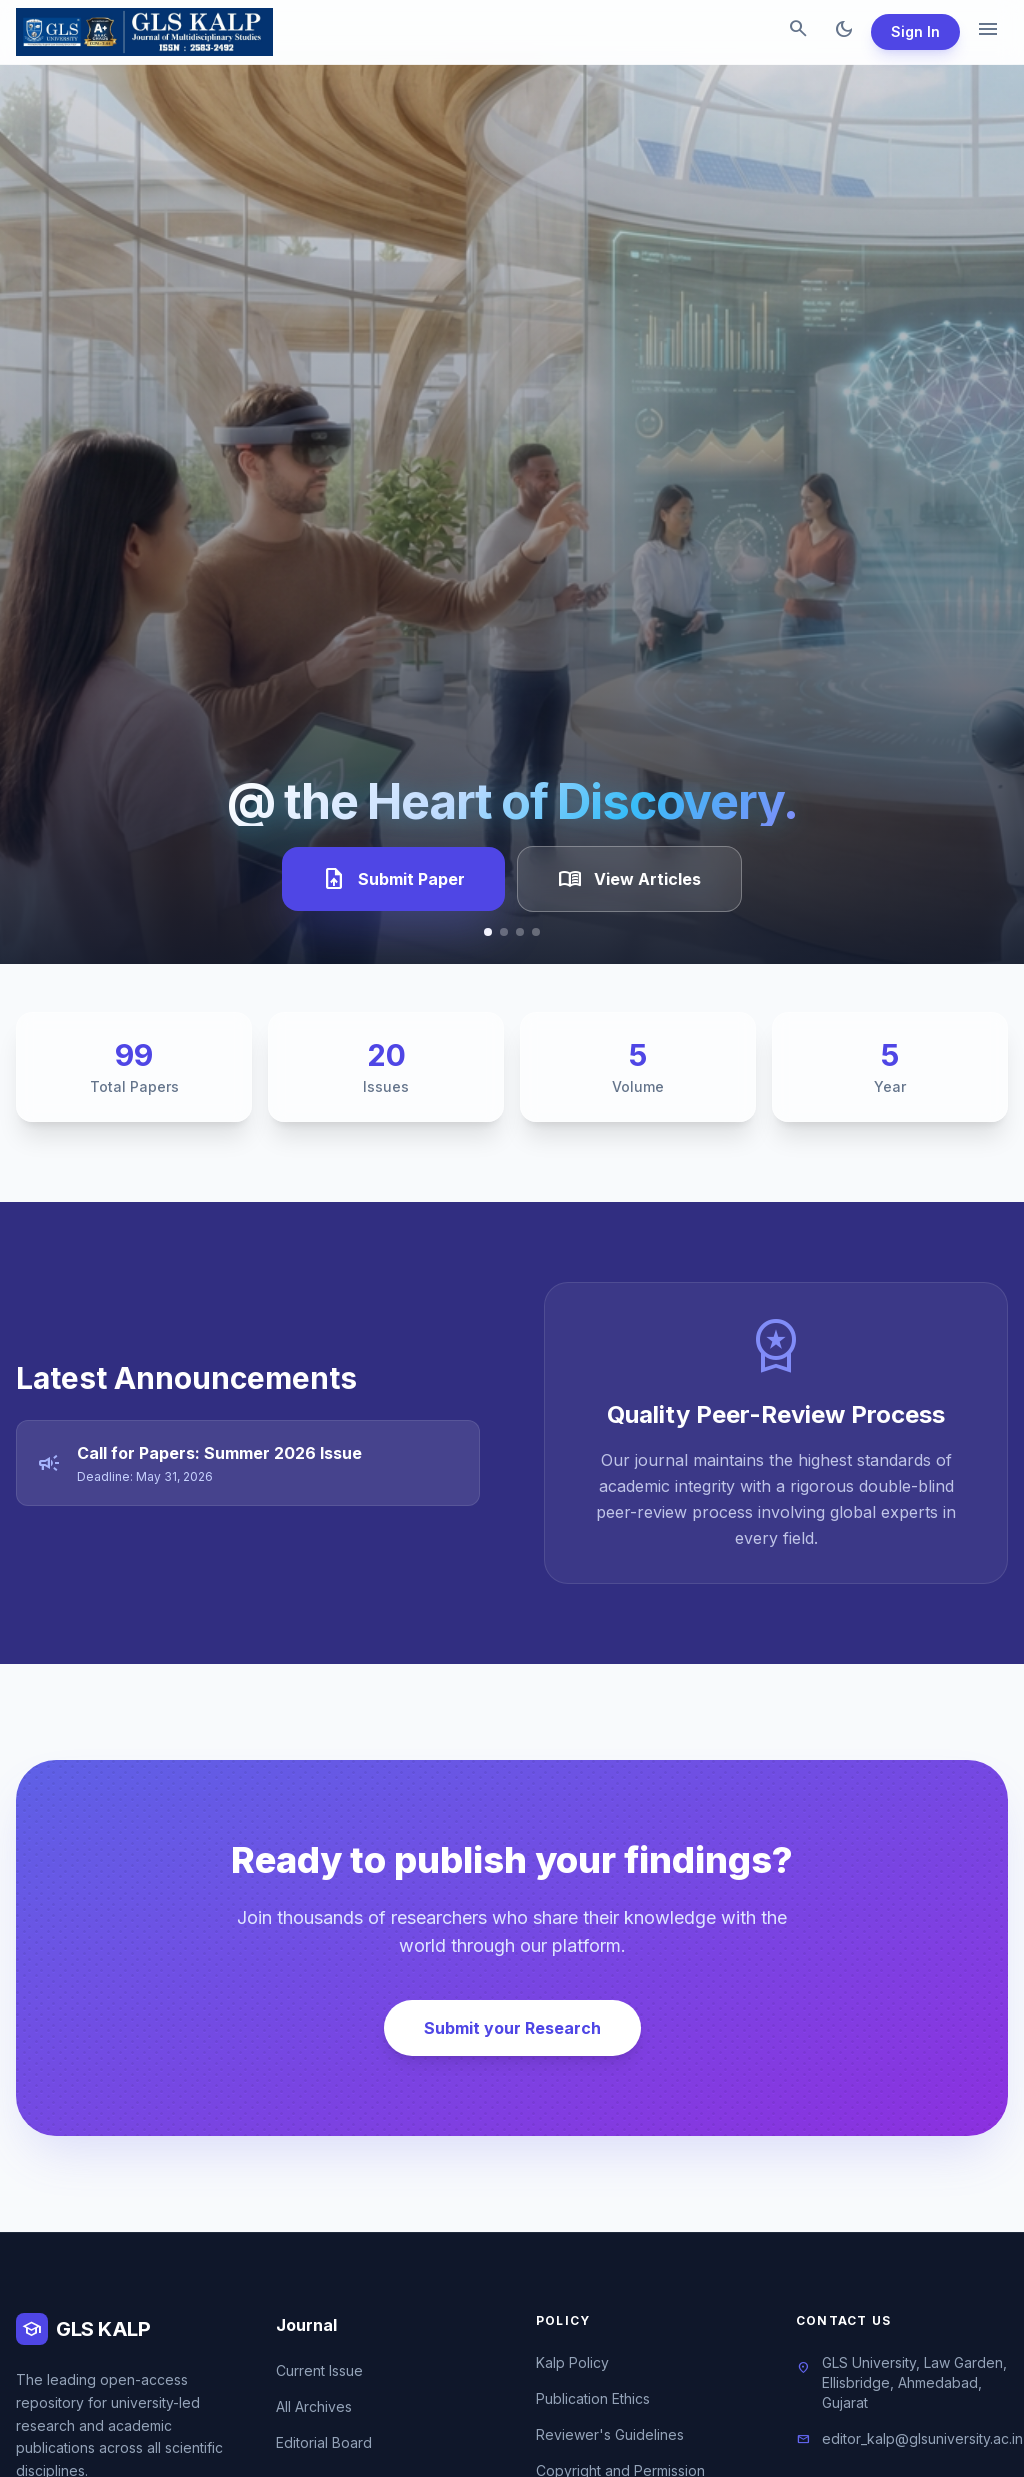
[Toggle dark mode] (844, 32)
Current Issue (319, 2370)
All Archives (314, 2406)
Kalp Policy (572, 2362)
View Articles (629, 879)
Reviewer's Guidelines (610, 2434)
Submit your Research (512, 2028)
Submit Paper (393, 879)
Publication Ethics (593, 2398)
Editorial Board (324, 2442)
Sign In (915, 31)
